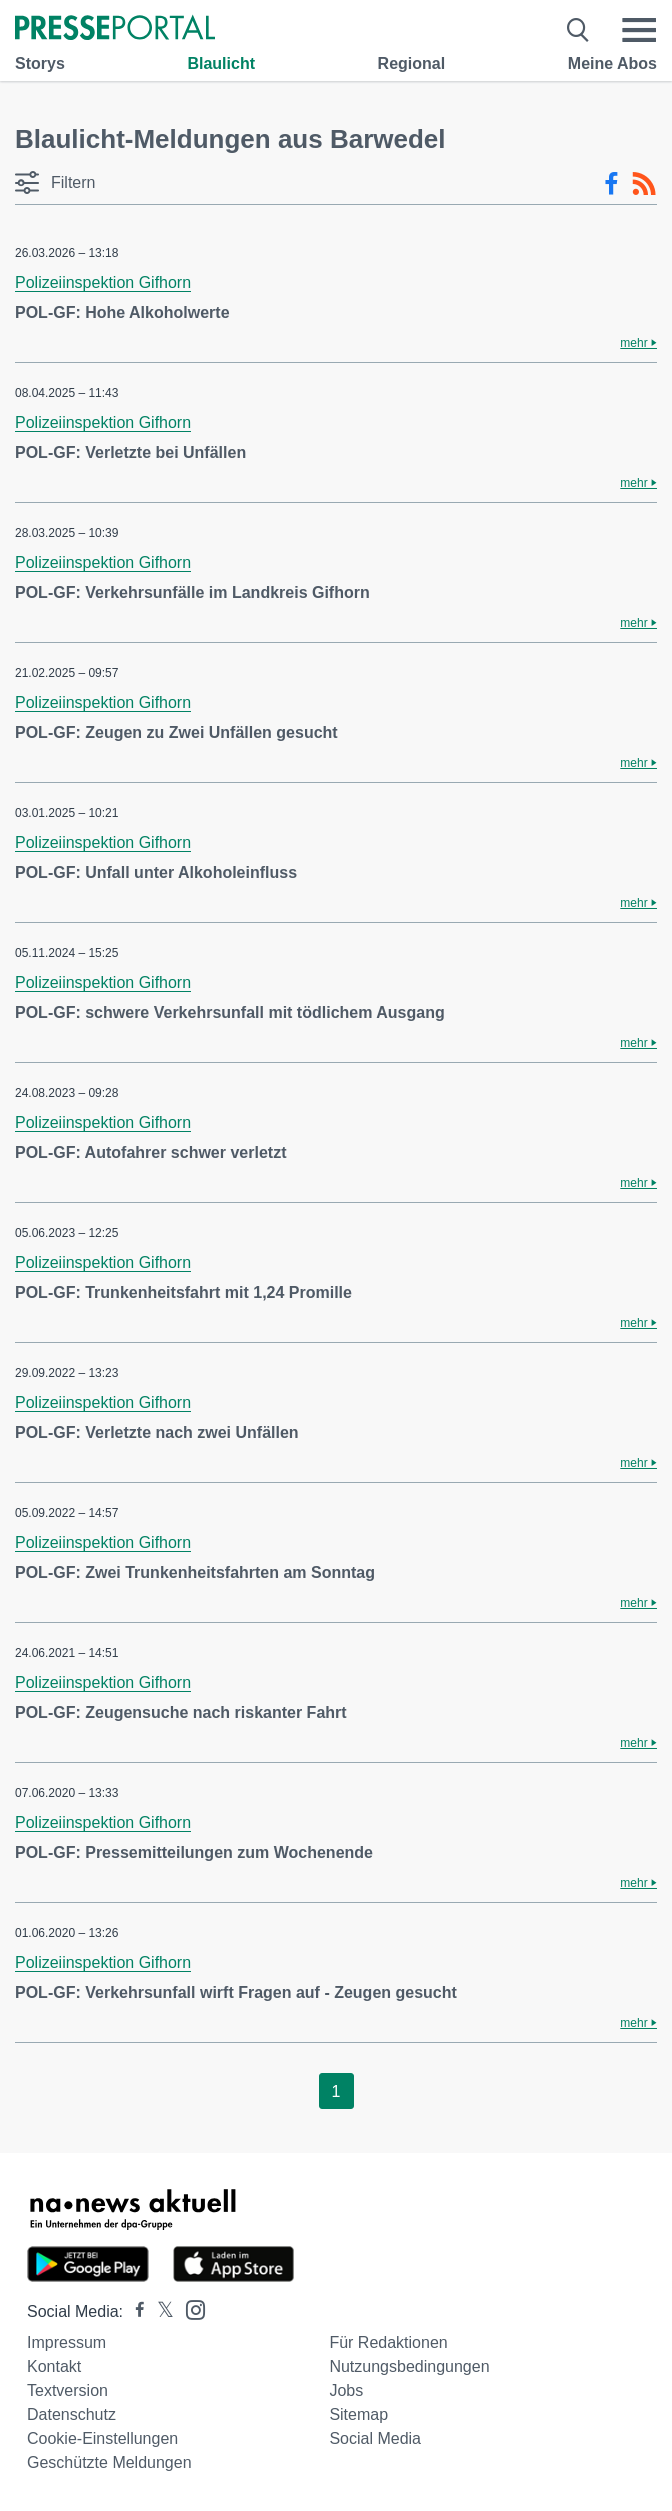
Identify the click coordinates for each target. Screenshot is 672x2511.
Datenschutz (71, 2414)
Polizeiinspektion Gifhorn (103, 282)
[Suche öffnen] (578, 30)
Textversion (67, 2390)
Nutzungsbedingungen (409, 2366)
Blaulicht (221, 63)
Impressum (66, 2342)
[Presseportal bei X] (159, 2311)
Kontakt (54, 2366)
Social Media (375, 2438)
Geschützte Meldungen (109, 2462)
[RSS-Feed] (644, 184)
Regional (412, 63)
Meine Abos (612, 63)
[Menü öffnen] (639, 30)
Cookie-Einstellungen (102, 2438)
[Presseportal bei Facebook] (134, 2311)
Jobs (346, 2390)
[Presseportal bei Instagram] (189, 2308)
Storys (40, 63)
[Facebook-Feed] (611, 184)
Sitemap (358, 2414)
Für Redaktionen (388, 2342)
